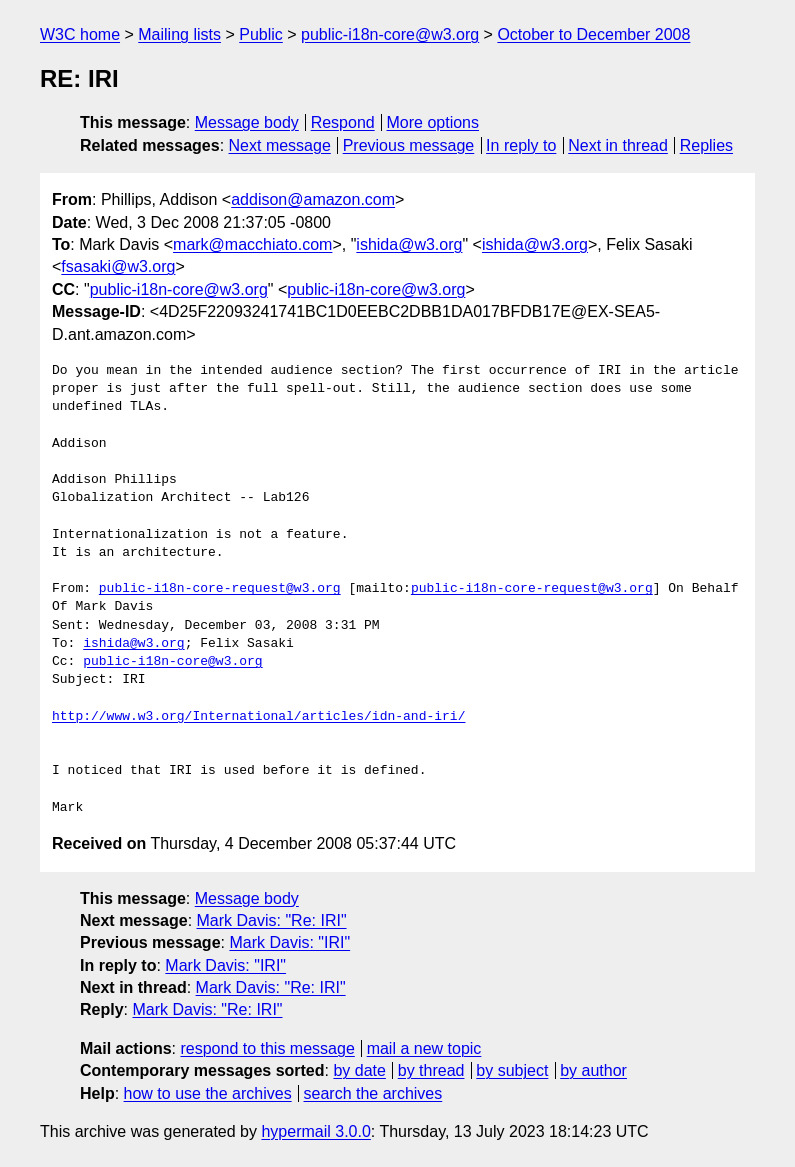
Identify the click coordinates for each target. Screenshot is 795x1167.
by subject (512, 1070)
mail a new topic (424, 1048)
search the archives (373, 1093)
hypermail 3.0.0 (315, 1131)
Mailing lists (179, 34)
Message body (247, 122)
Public (261, 34)
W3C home (80, 34)
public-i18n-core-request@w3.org (220, 589)
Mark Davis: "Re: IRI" (272, 920)
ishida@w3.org (409, 244)
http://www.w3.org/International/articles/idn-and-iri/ (258, 717)
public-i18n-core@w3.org (390, 34)
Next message (280, 145)
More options (433, 122)
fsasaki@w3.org (118, 266)
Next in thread (618, 145)
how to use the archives (208, 1093)
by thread (431, 1070)
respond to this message (267, 1048)
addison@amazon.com (313, 199)
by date (359, 1070)
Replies (706, 145)
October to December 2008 (593, 34)
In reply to (521, 145)
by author (593, 1070)
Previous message (409, 145)
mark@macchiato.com (252, 244)
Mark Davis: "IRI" (289, 942)
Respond (343, 122)
